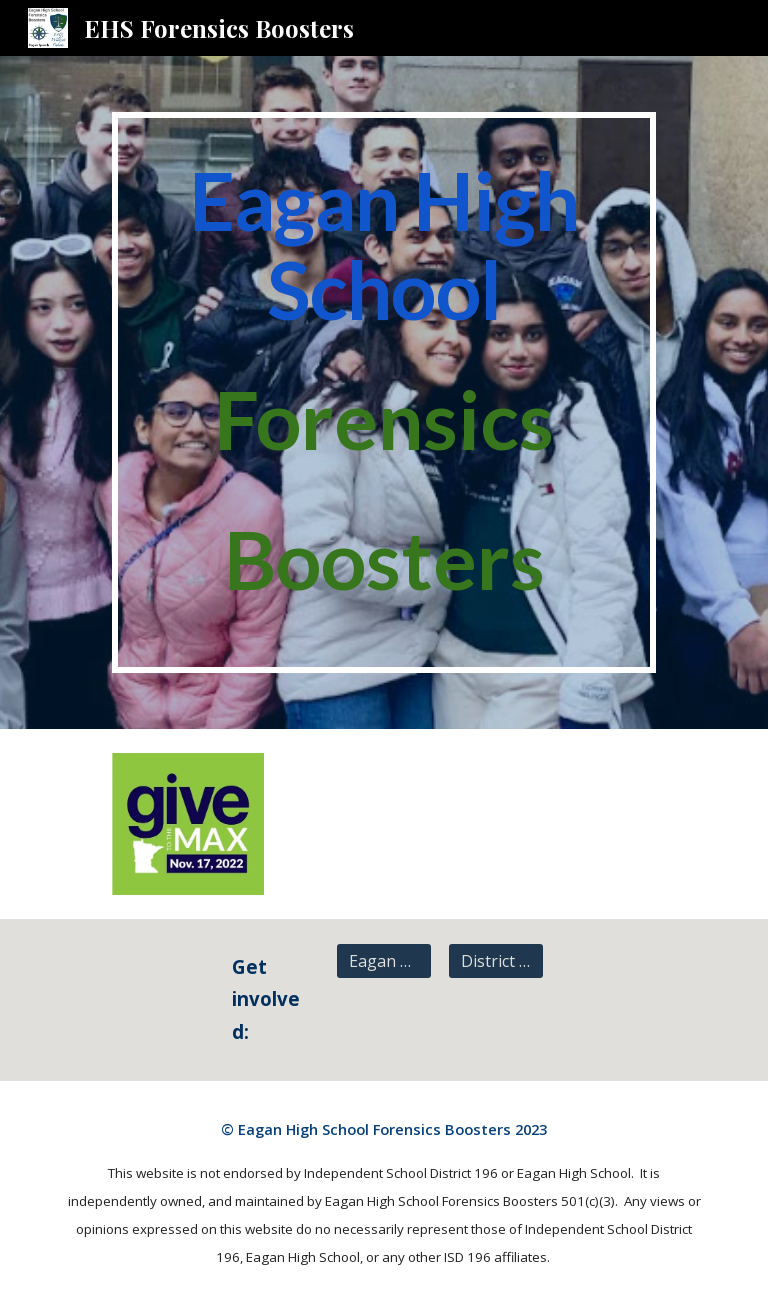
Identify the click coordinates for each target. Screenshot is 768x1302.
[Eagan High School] (383, 961)
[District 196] (495, 961)
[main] (383, 392)
